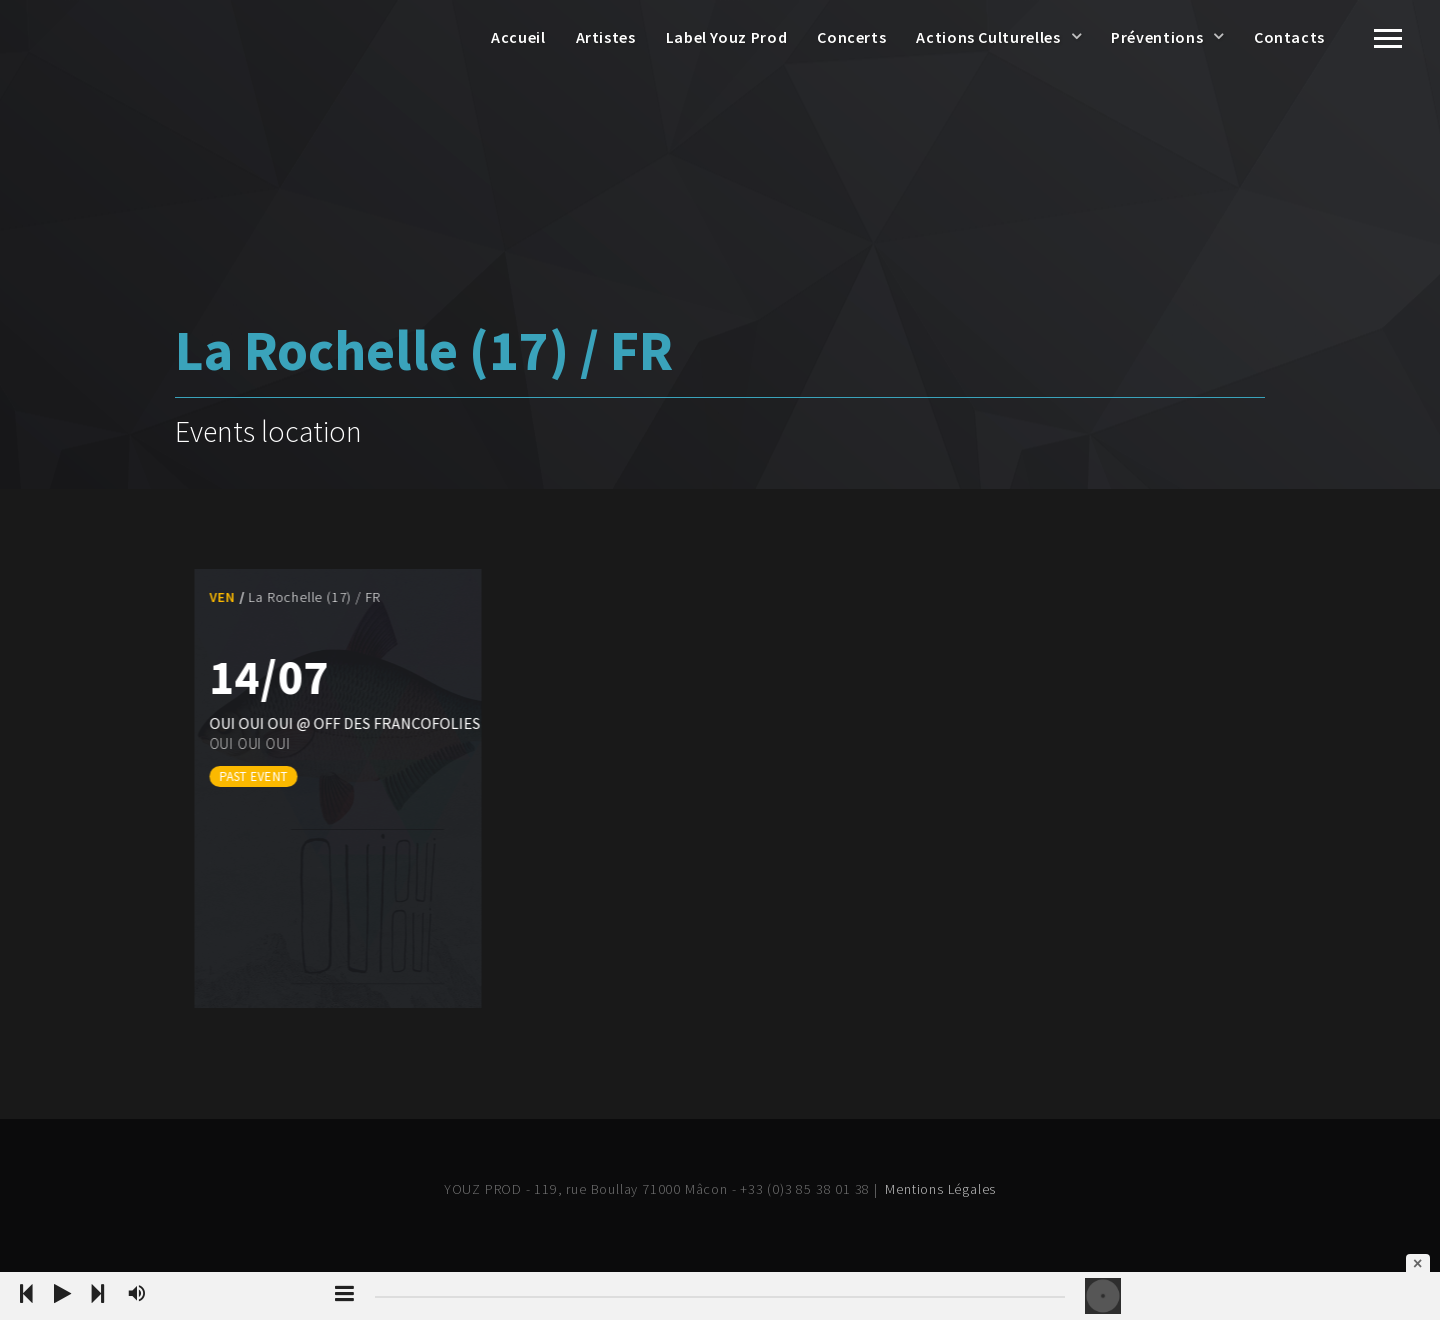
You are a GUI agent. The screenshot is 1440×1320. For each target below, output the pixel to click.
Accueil (518, 37)
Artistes (606, 37)
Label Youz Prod (727, 37)
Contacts (1289, 37)
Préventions (1157, 37)
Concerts (851, 37)
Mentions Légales (940, 1189)
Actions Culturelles (988, 37)
